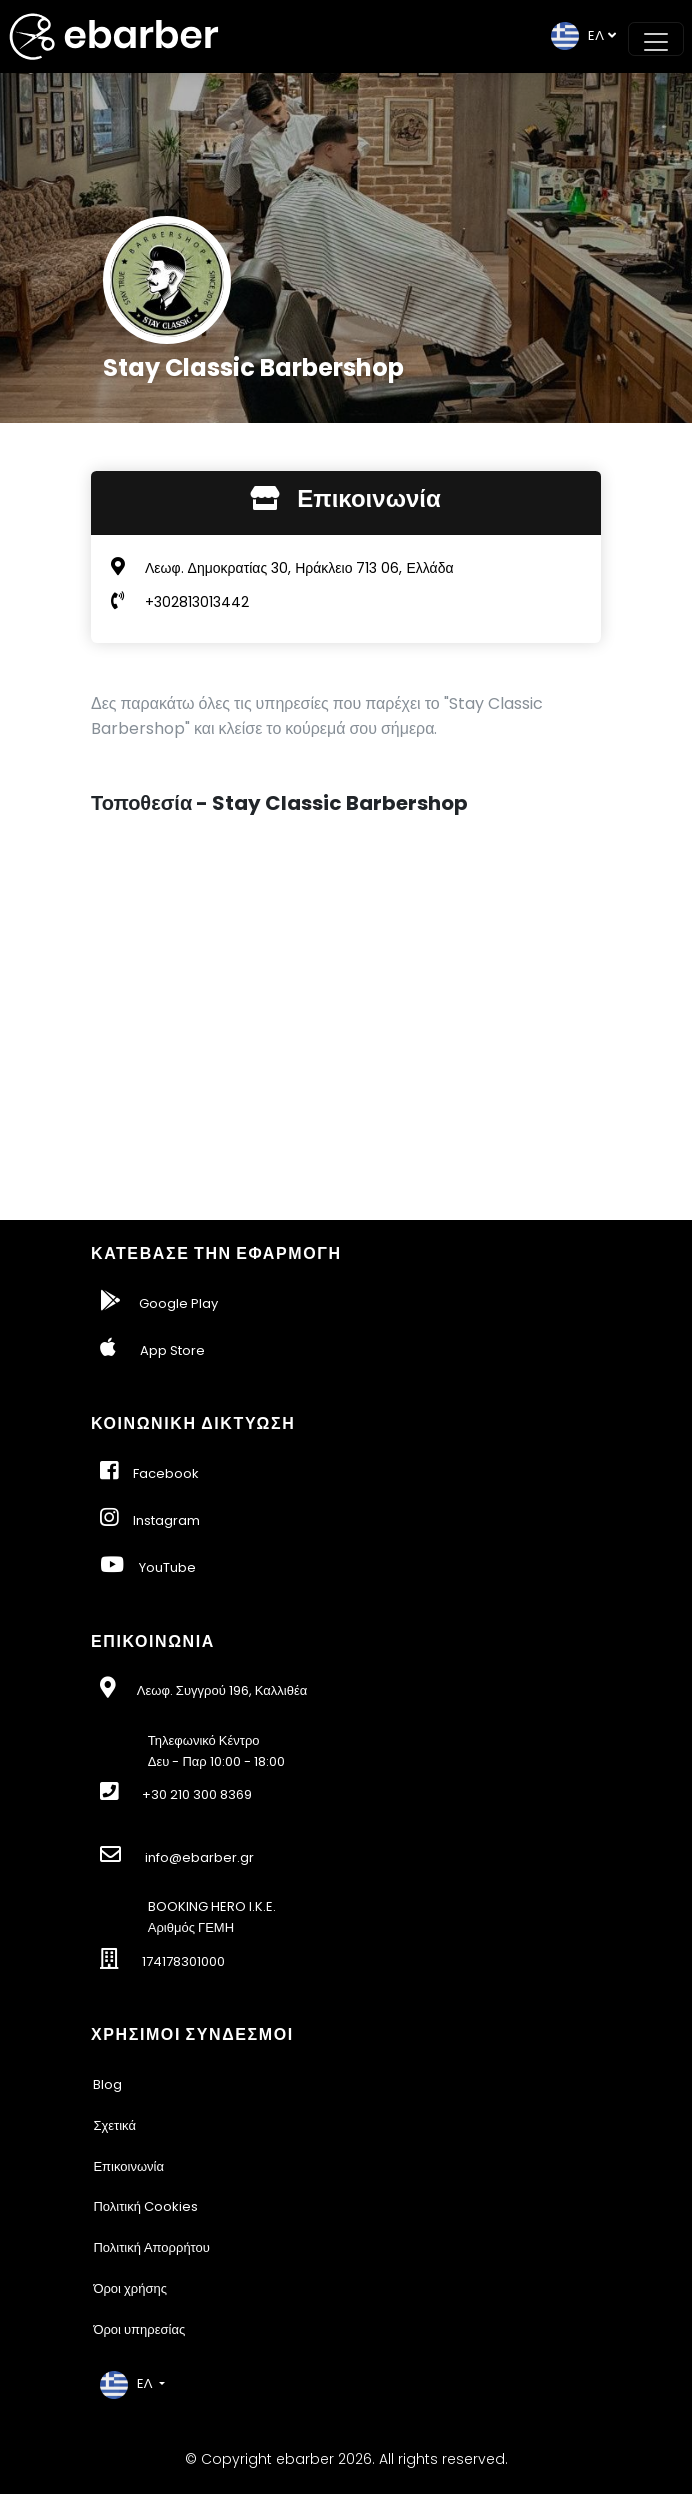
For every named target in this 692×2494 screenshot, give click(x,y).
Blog (107, 2084)
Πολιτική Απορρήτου (151, 2247)
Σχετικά (114, 2125)
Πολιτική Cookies (145, 2206)
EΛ (577, 35)
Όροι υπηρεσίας (139, 2329)
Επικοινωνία (128, 2166)
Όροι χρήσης (130, 2288)
